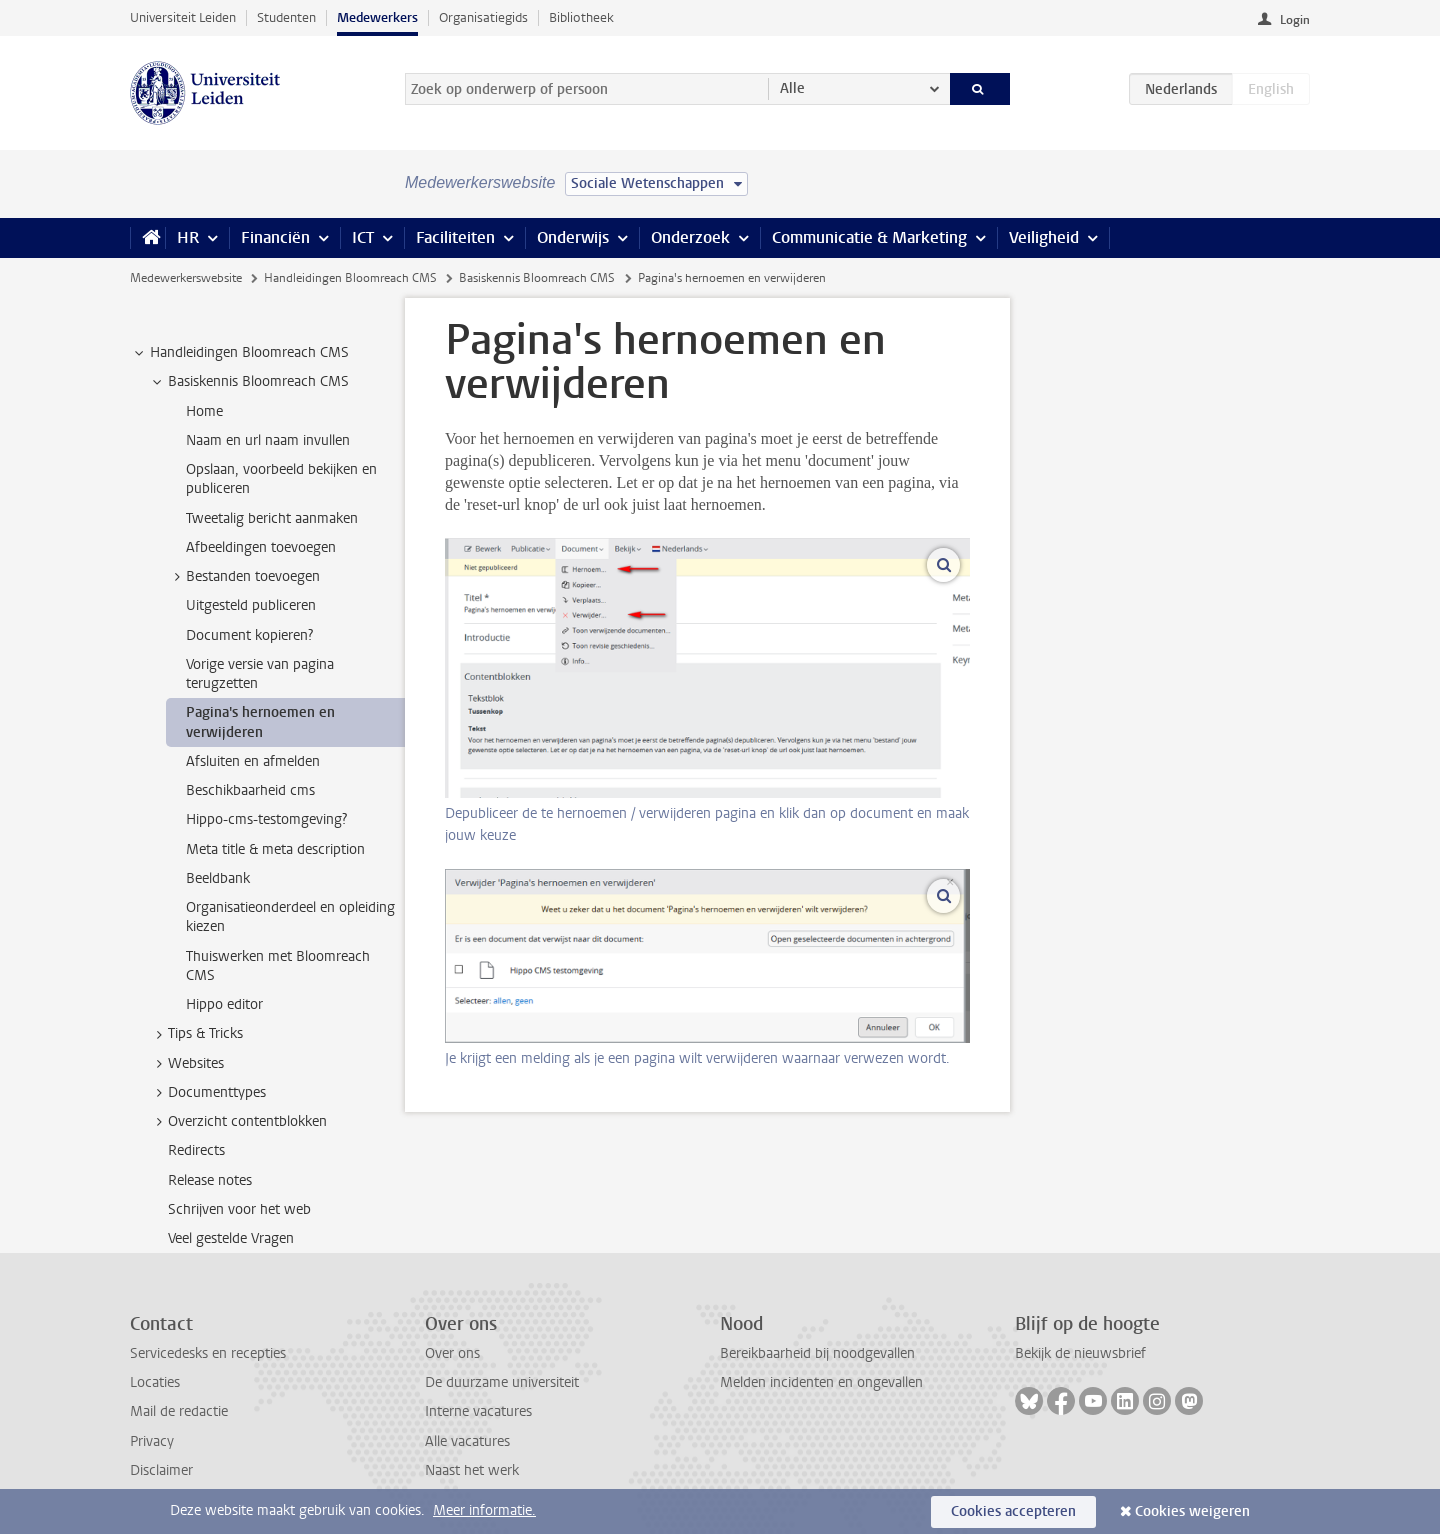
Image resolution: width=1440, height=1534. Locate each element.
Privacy (152, 1441)
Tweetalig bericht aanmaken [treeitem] (272, 518)
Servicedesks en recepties (208, 1353)
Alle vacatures (467, 1441)
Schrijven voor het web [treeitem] (239, 1209)
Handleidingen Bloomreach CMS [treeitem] (240, 353)
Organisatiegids (483, 17)
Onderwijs (573, 237)
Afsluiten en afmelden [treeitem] (253, 761)
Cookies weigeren (1192, 1511)
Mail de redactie (179, 1411)
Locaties (155, 1382)
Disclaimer (161, 1470)
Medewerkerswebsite (186, 278)
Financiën (275, 237)
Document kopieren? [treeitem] (249, 635)
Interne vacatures (478, 1411)
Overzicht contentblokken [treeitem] (238, 1122)
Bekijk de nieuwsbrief (1080, 1353)
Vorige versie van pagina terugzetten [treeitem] (260, 674)
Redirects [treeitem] (196, 1150)
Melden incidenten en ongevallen (821, 1382)
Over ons (452, 1353)
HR (188, 237)
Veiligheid (1044, 237)
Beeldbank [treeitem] (218, 878)
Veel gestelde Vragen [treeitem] (231, 1238)
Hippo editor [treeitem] (224, 1004)
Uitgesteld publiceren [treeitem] (251, 605)
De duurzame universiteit (502, 1382)
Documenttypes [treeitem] (207, 1093)
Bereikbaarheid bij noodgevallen (817, 1353)
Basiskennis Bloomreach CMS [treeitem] (249, 382)
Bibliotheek (581, 17)
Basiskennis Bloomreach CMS (537, 278)
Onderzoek (690, 237)
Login (1295, 20)
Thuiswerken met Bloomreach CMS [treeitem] (278, 966)
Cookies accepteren (1013, 1511)
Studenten (286, 17)
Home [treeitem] (204, 411)
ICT (363, 237)
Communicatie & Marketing (869, 237)
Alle (792, 88)
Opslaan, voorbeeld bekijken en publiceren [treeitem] (281, 479)
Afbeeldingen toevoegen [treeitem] (261, 547)
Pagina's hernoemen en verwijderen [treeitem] (260, 722)
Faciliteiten (455, 237)
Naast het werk (472, 1470)
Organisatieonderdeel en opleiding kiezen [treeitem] (290, 917)
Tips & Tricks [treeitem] (196, 1034)
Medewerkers (377, 17)
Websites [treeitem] (186, 1064)
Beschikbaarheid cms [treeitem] (250, 790)
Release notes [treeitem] (210, 1180)
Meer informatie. (484, 1510)
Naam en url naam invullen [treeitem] (268, 440)
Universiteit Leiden (183, 17)
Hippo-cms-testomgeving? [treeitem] (266, 819)
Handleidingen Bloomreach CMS (350, 278)
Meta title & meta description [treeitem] (275, 849)
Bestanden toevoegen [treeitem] (243, 577)
